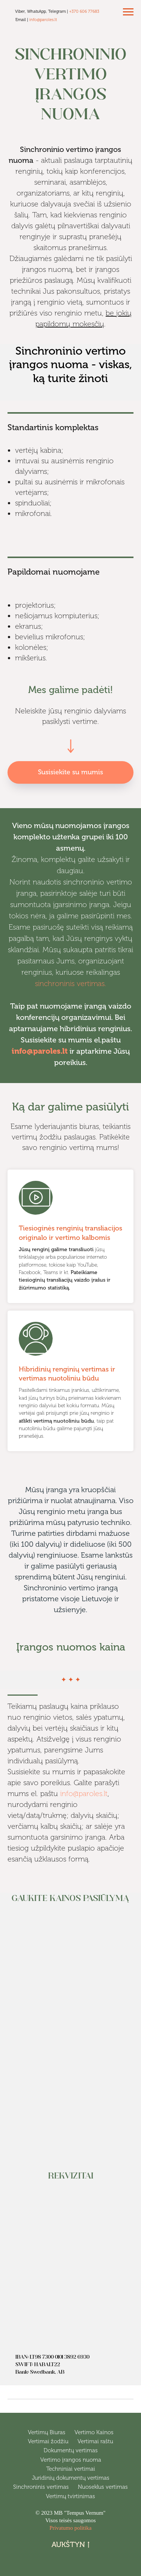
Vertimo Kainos (94, 2432)
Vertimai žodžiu (48, 2441)
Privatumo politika (70, 2528)
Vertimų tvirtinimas (70, 2496)
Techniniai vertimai (70, 2468)
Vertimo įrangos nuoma (70, 2459)
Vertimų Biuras (46, 2432)
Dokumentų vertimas (71, 2450)
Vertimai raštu (95, 2441)
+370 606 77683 (84, 11)
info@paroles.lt (43, 19)
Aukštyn (70, 2545)
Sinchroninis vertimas (41, 2486)
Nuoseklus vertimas (103, 2486)
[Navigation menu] (128, 12)
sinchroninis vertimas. (70, 983)
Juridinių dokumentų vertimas (70, 2477)
